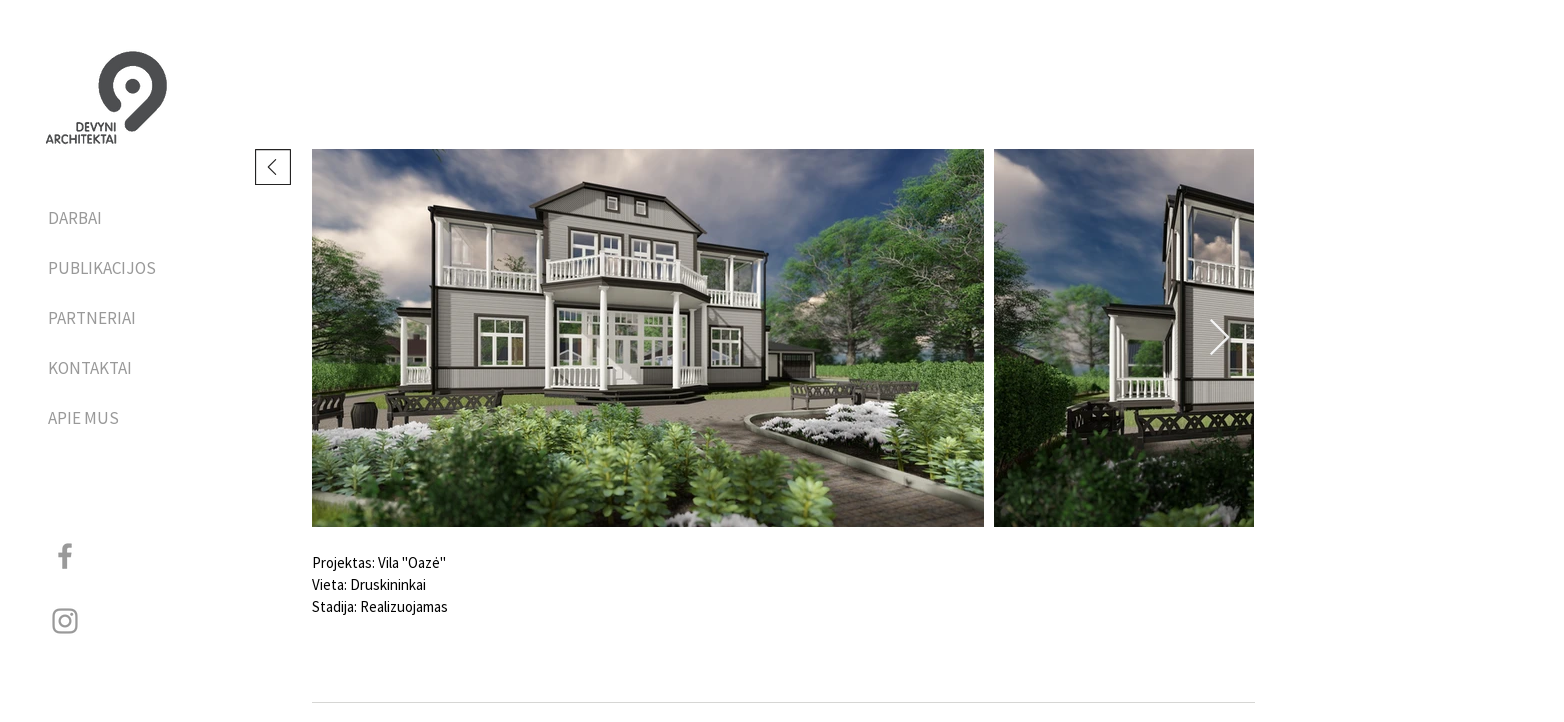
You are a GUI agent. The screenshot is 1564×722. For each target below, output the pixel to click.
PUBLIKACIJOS (100, 268)
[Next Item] (1219, 338)
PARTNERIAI (92, 318)
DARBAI (75, 218)
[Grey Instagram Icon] (65, 621)
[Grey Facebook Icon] (65, 556)
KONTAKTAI (90, 368)
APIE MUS (83, 418)
